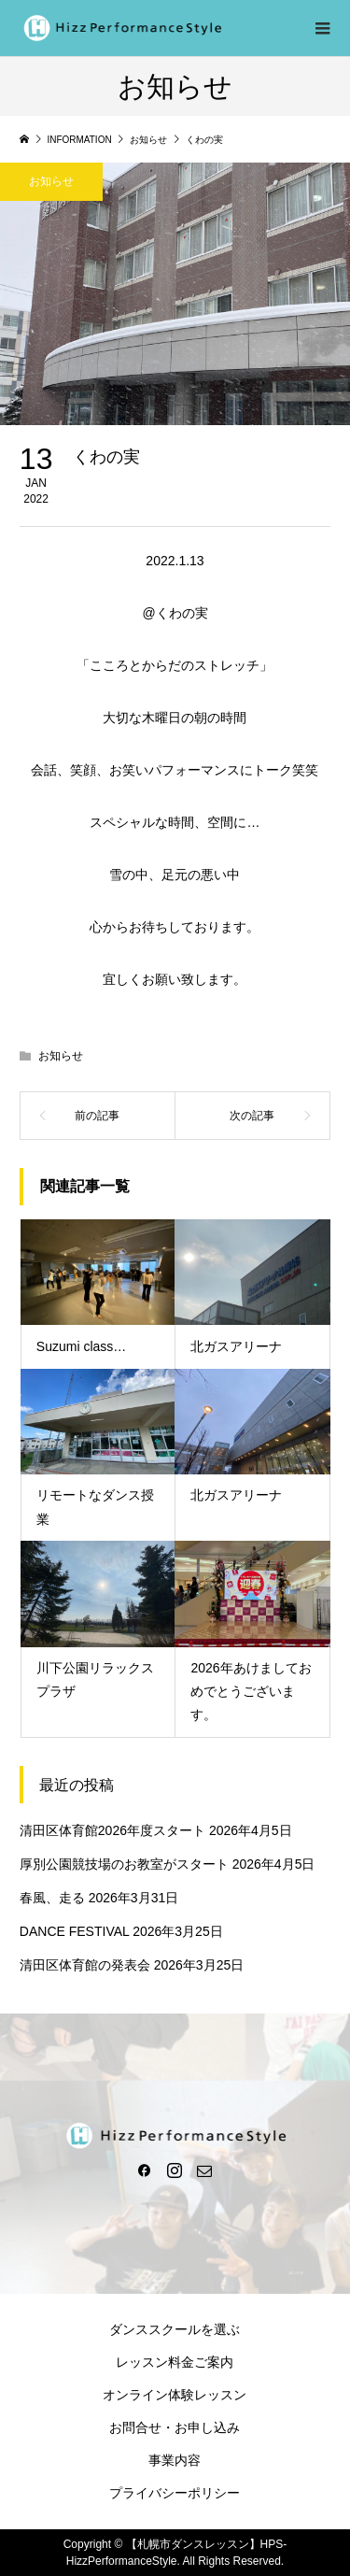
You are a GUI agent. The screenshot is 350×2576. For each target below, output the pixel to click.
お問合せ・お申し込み (174, 2427)
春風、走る (52, 1897)
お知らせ (51, 181)
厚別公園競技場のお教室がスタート (124, 1864)
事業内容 (174, 2460)
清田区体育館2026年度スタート (112, 1830)
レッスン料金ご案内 (174, 2362)
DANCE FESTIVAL (74, 1931)
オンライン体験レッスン (174, 2394)
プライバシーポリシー (174, 2492)
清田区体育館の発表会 (85, 1964)
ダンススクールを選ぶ (174, 2329)
